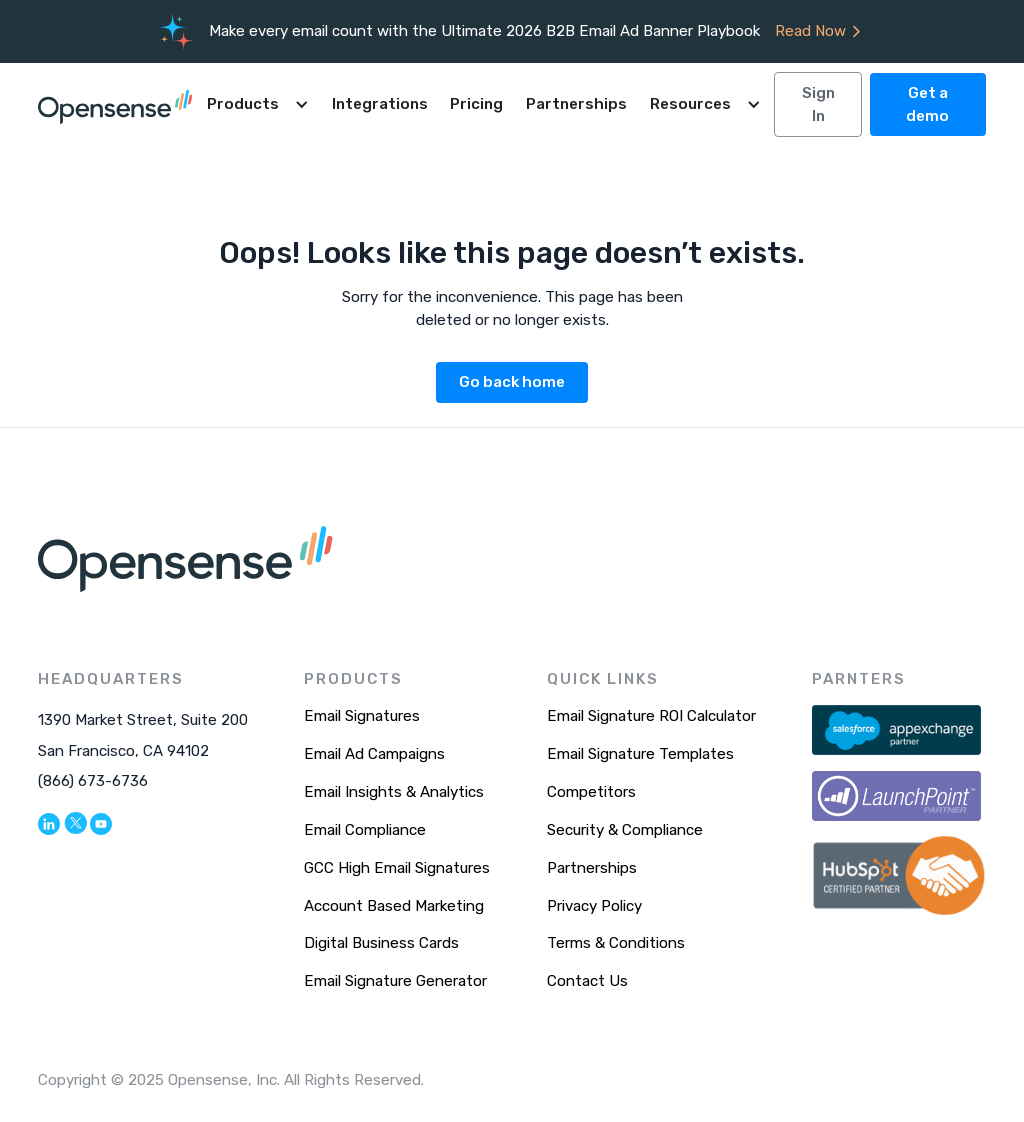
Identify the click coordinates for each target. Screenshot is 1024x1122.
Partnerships (576, 104)
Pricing (476, 104)
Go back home (512, 382)
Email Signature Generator (395, 981)
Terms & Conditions (616, 943)
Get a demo (927, 104)
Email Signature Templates (640, 754)
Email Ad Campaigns (374, 754)
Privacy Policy (594, 906)
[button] (258, 104)
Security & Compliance (625, 830)
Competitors (591, 792)
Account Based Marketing (394, 906)
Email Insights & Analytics (394, 792)
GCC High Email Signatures (397, 868)
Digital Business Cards (381, 943)
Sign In (818, 104)
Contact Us (587, 981)
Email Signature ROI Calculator (651, 716)
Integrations (380, 104)
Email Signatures (362, 716)
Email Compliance (365, 830)
